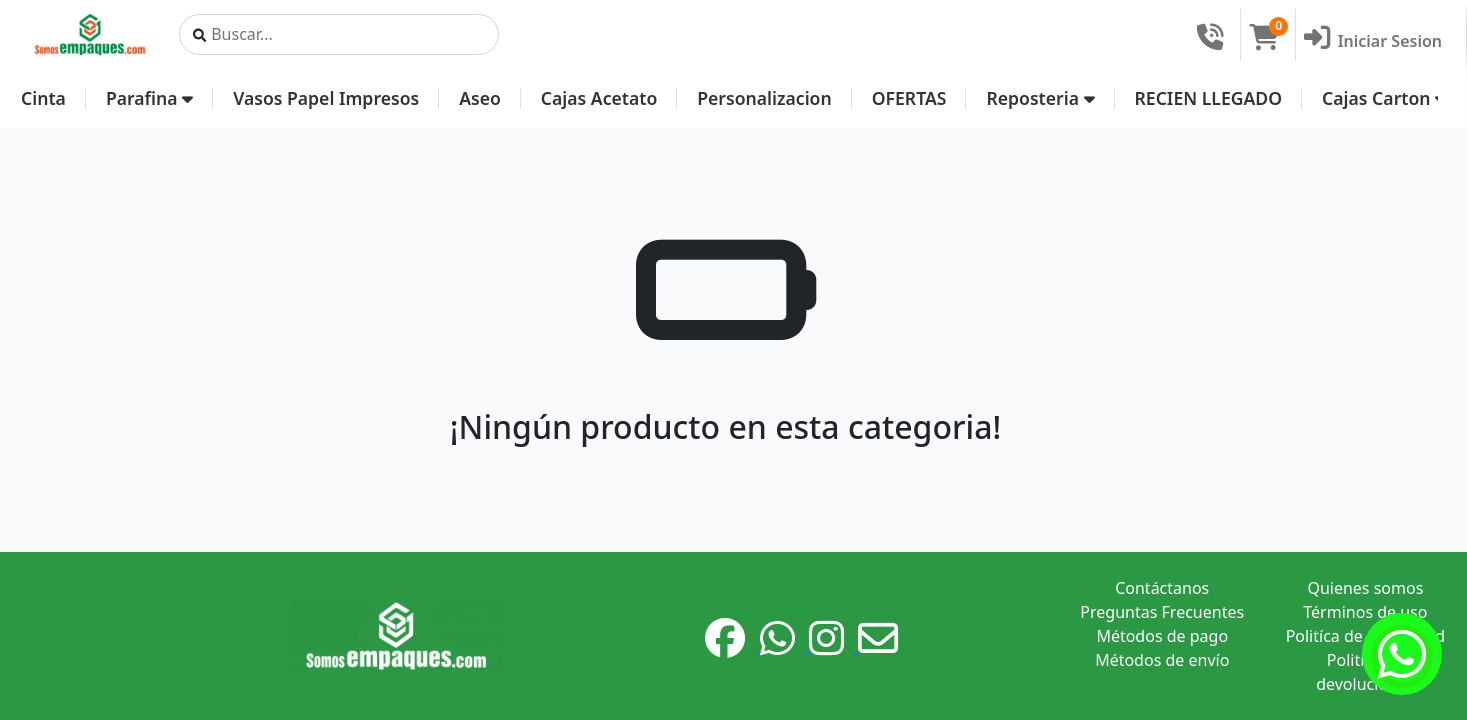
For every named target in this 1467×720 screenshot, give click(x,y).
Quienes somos (1365, 588)
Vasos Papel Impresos (326, 98)
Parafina (149, 98)
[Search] (339, 34)
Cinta (43, 98)
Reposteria (1040, 98)
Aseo (480, 98)
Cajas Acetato (599, 98)
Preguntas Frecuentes (1162, 612)
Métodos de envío (1162, 660)
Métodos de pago (1162, 636)
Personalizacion (764, 98)
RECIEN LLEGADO (1209, 98)
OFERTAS (909, 98)
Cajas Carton (1384, 98)
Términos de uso (1365, 612)
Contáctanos (1162, 588)
